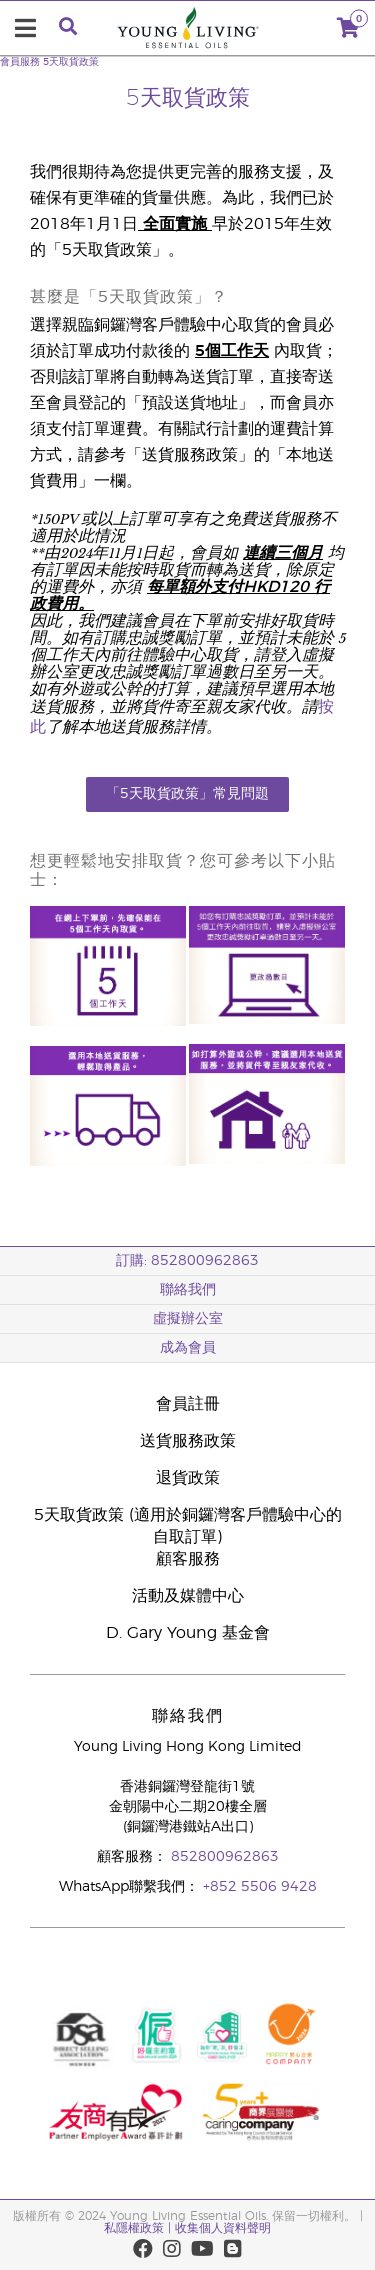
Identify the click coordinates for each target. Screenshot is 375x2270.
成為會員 (188, 1348)
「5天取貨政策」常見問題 (187, 794)
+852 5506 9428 (260, 1887)
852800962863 (225, 1857)
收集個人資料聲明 (223, 2228)
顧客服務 (188, 1559)
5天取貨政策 (71, 62)
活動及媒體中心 (188, 1596)
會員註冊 (188, 1404)
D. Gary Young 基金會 (188, 1633)
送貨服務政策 (188, 1441)
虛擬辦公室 (188, 1319)
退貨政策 (188, 1478)
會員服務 (20, 62)
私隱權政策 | (137, 2228)
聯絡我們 (188, 1290)
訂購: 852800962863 (187, 1261)
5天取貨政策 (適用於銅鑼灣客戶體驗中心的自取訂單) (188, 1526)
